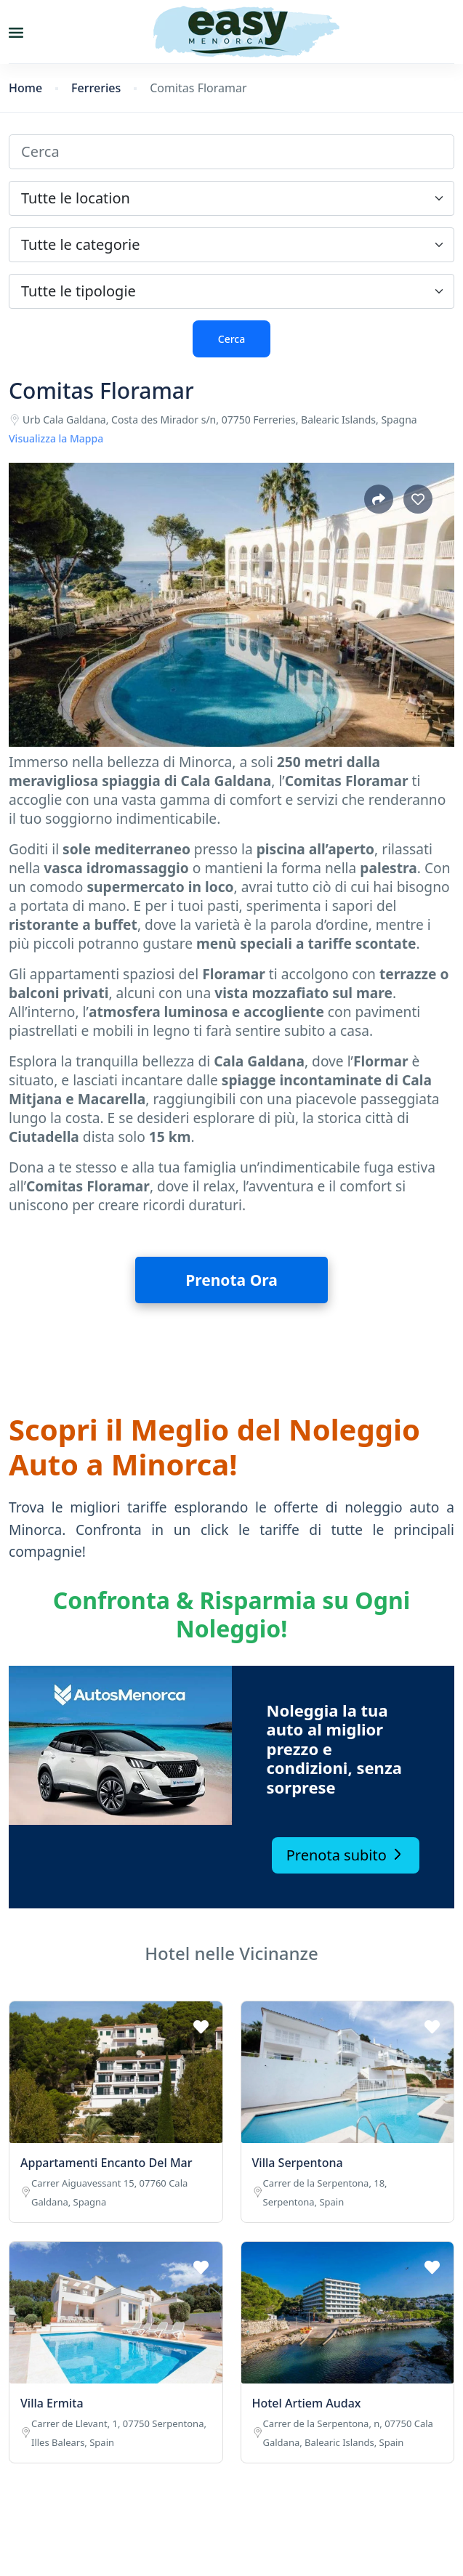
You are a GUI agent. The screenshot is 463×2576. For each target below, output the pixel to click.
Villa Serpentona (297, 2163)
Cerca (231, 339)
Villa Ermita (52, 2403)
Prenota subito (345, 1855)
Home (25, 88)
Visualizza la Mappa (56, 438)
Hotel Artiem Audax (306, 2403)
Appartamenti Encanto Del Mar (106, 2163)
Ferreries (96, 88)
